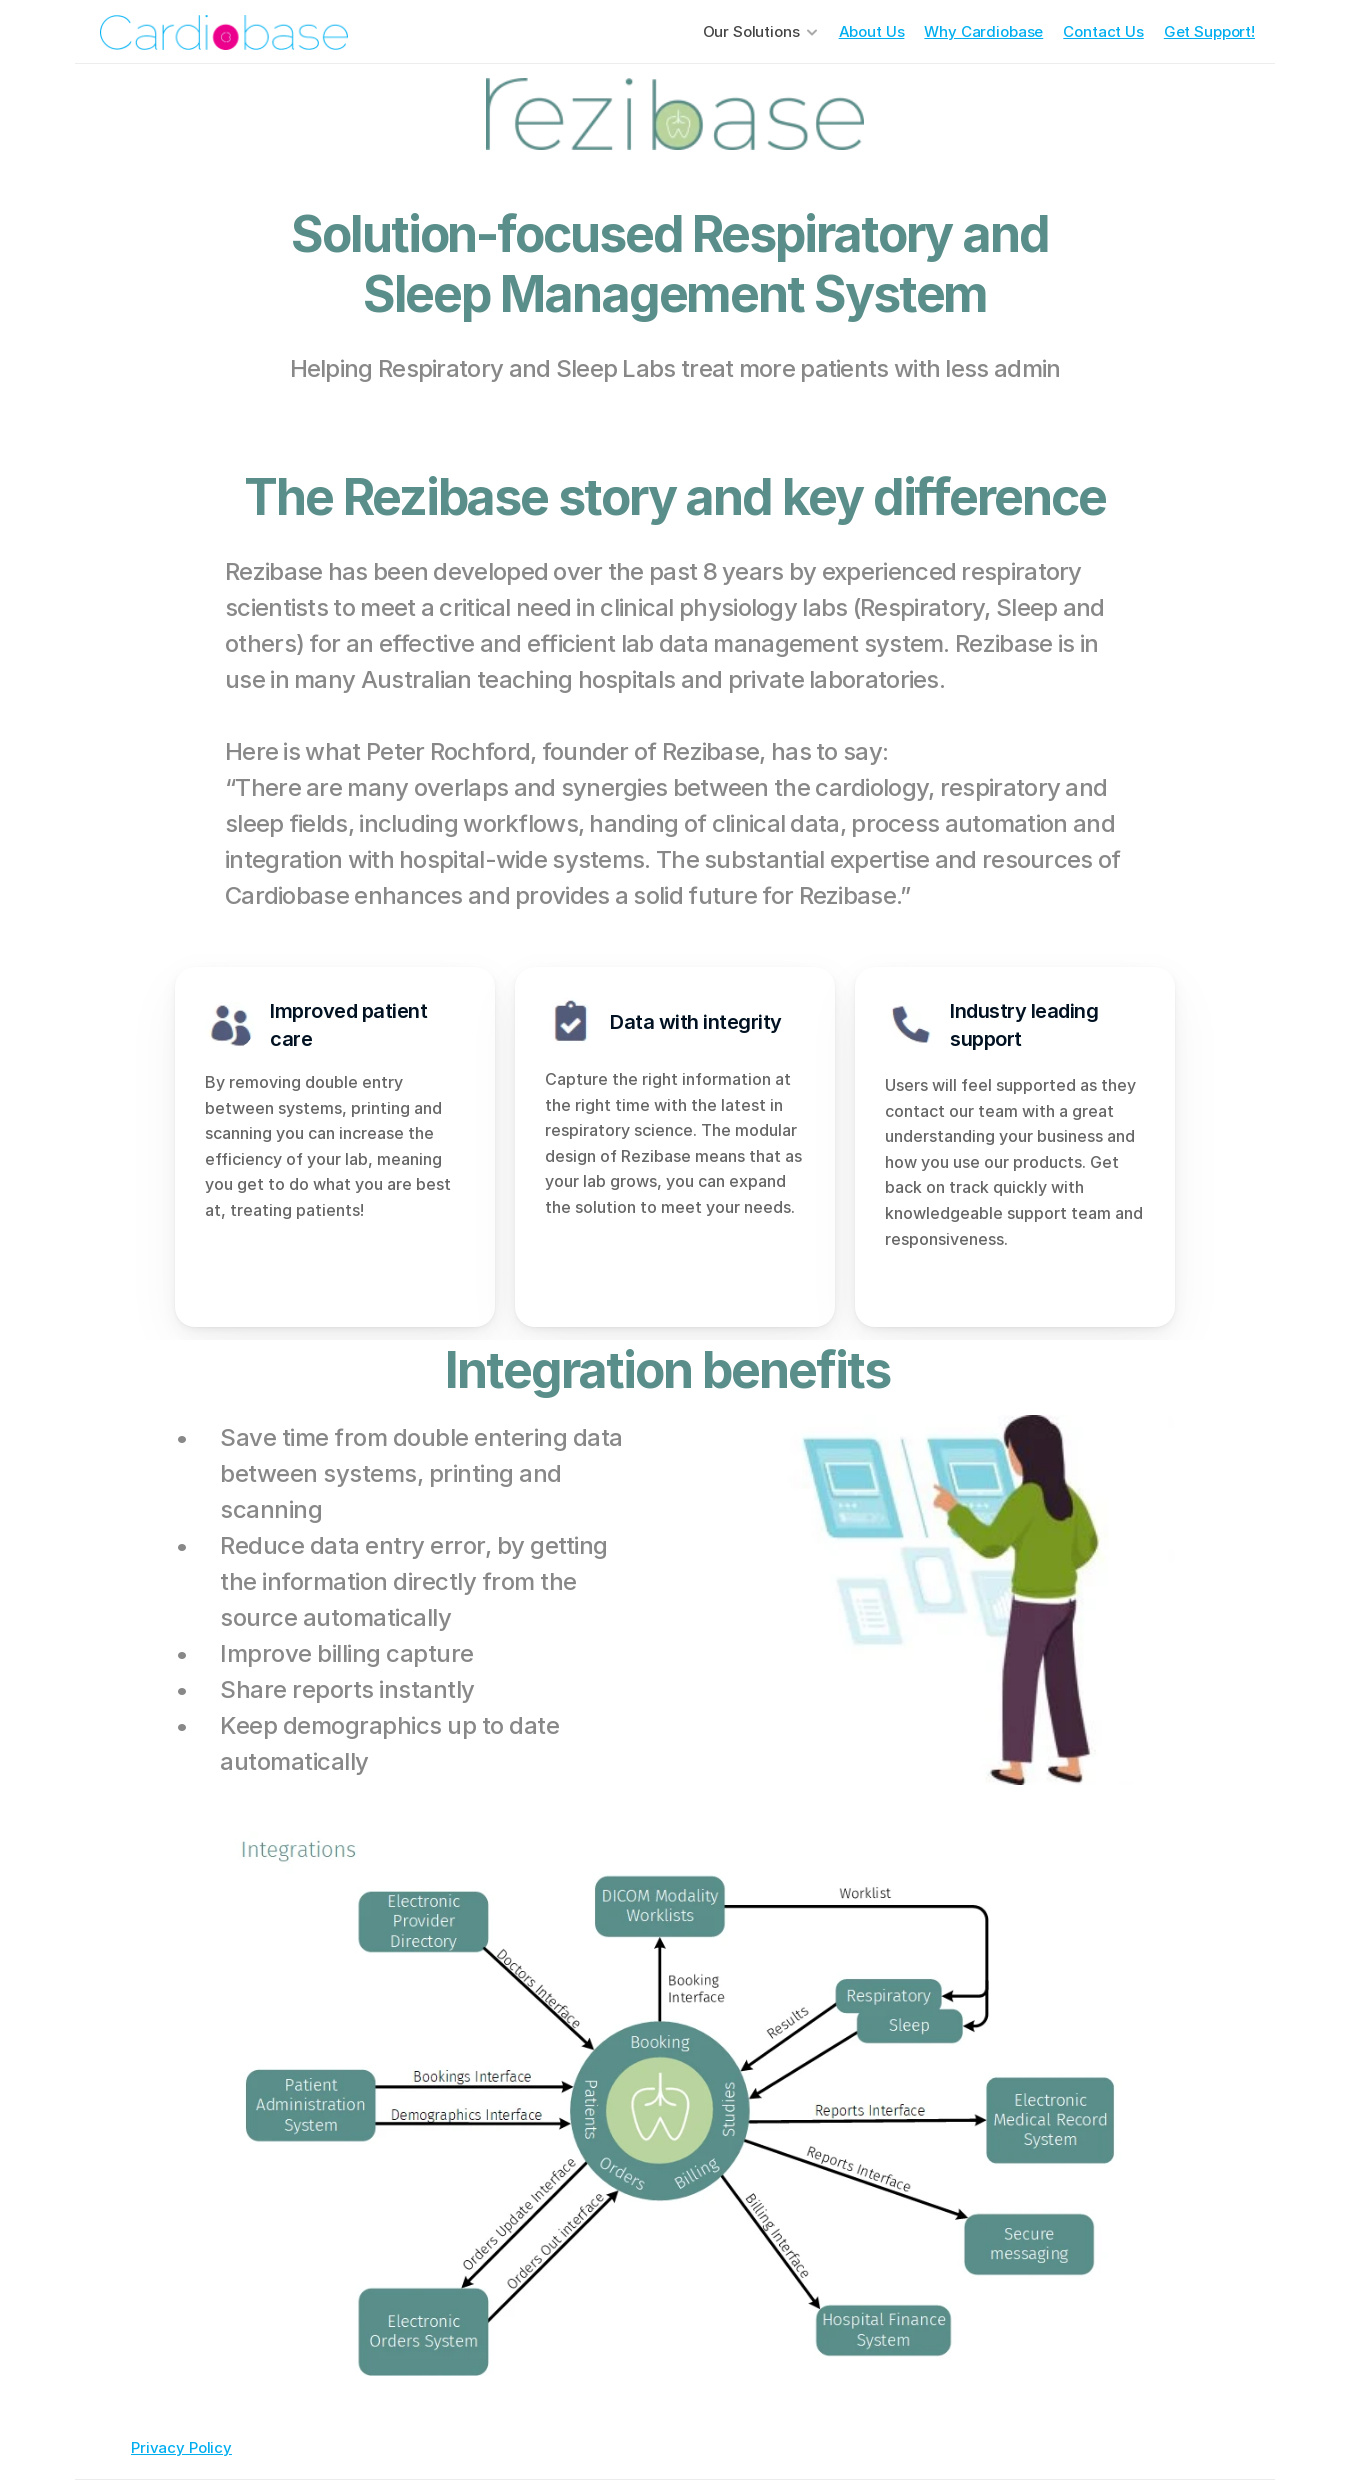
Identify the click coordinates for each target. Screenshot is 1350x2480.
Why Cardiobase (983, 31)
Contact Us (1103, 31)
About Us (872, 31)
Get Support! (1209, 31)
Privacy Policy (181, 2447)
